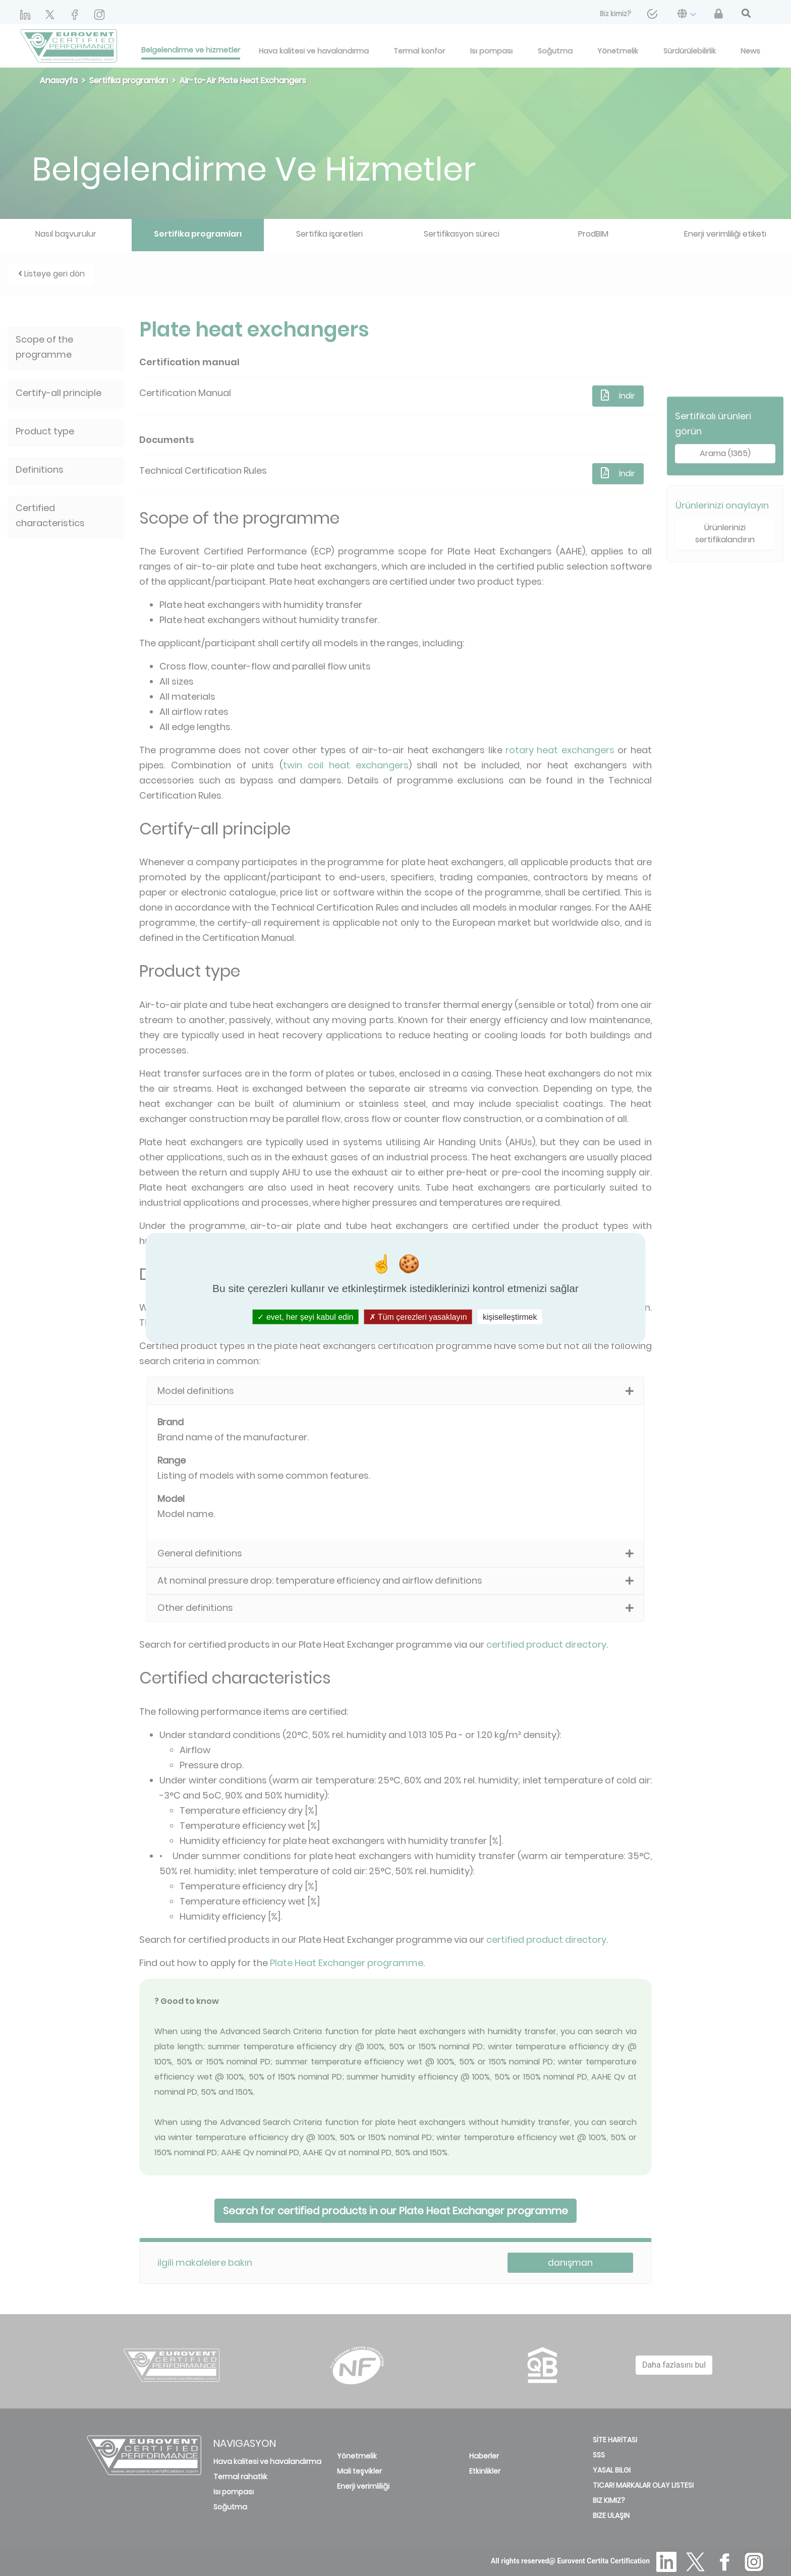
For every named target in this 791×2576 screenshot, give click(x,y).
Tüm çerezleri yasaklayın (418, 1316)
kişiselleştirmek (510, 1316)
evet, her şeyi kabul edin (305, 1316)
